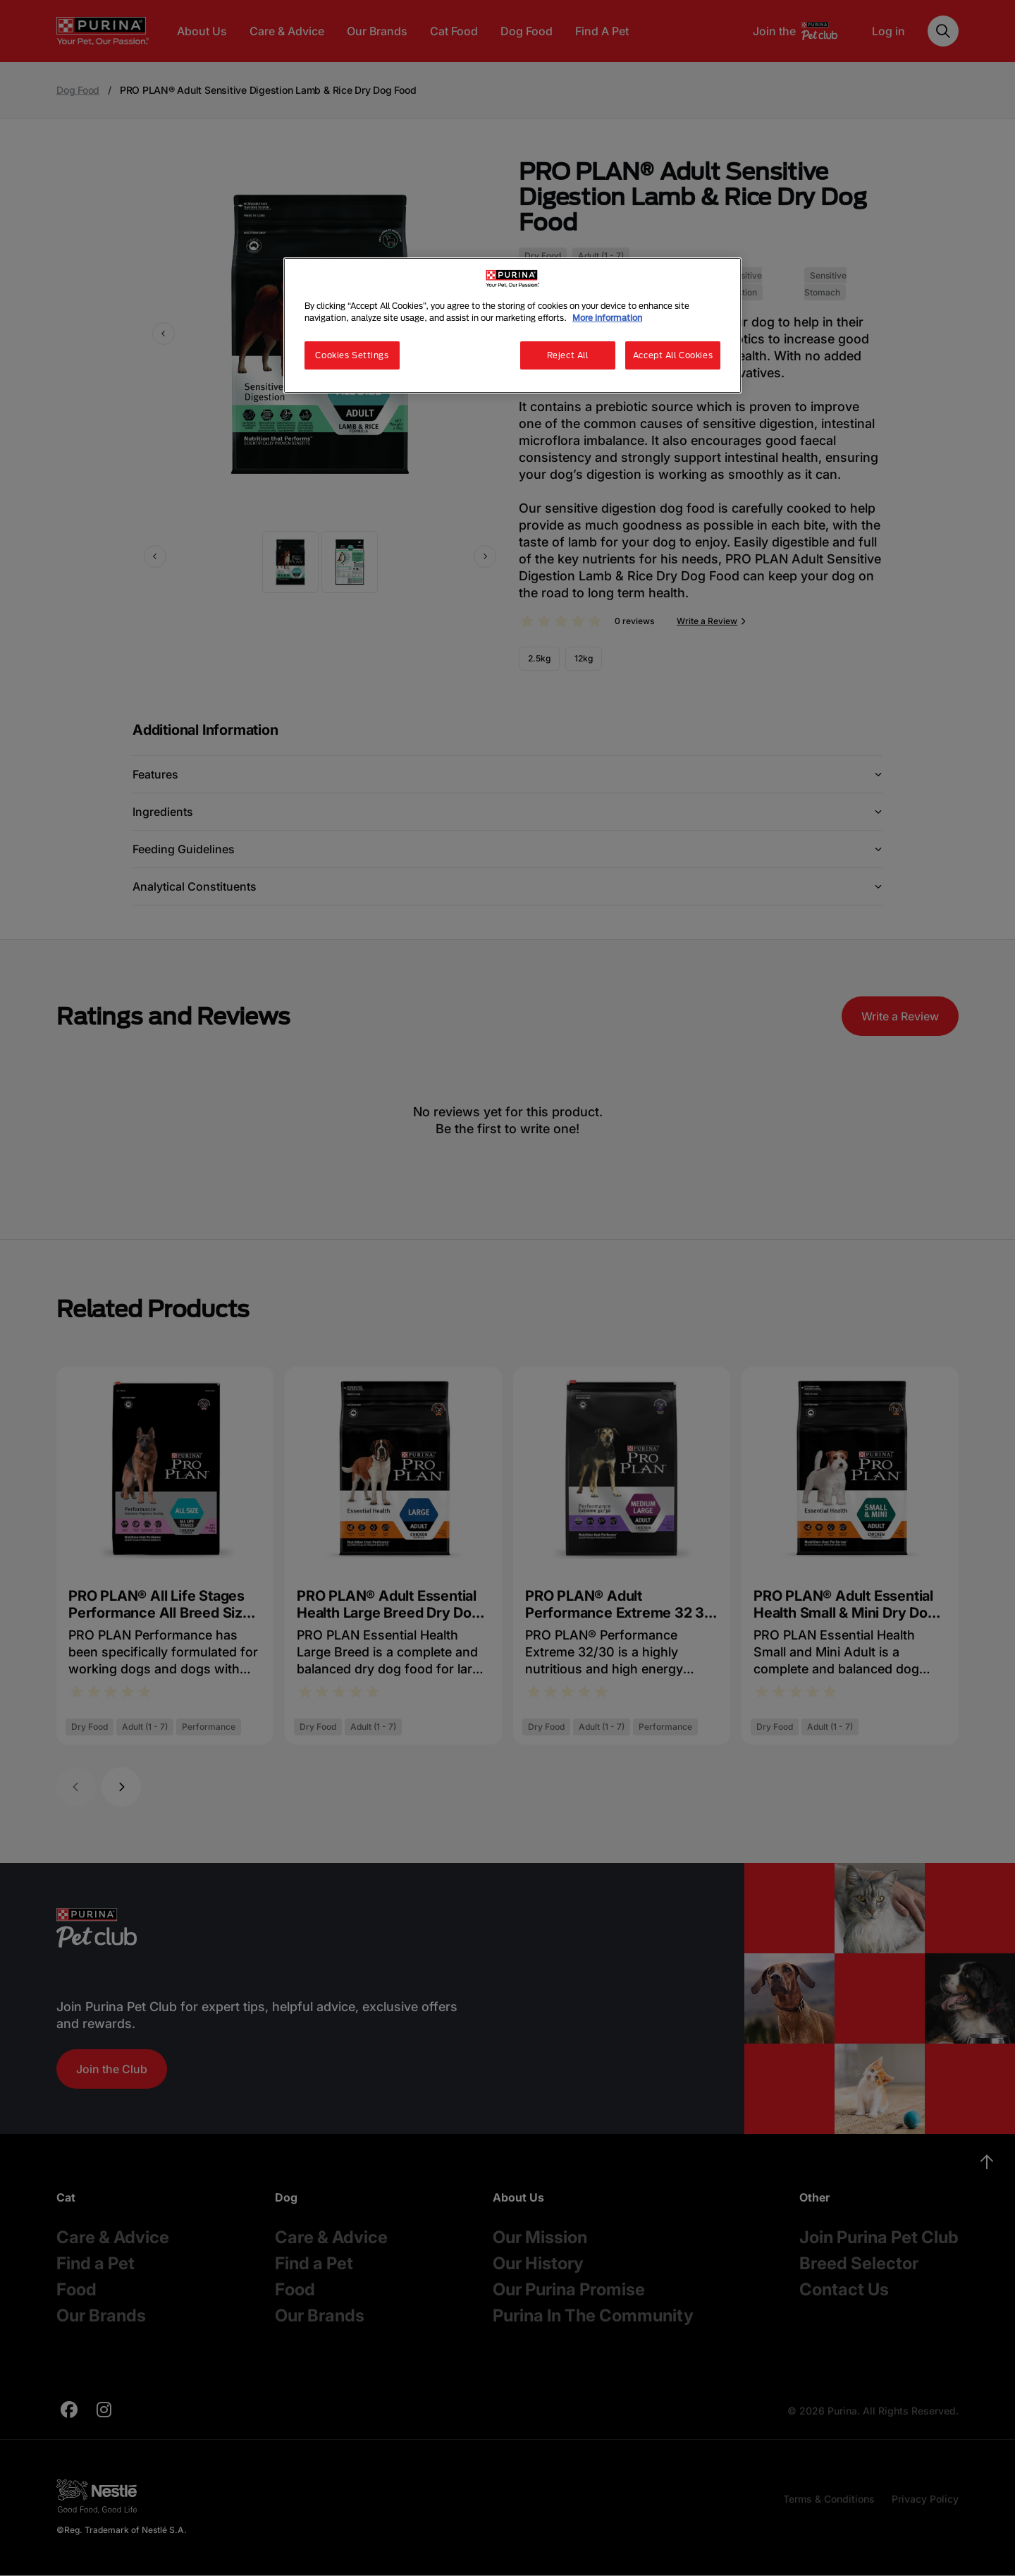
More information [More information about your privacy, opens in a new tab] (607, 317)
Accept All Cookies (673, 355)
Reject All (568, 355)
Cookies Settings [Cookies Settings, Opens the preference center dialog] (351, 355)
